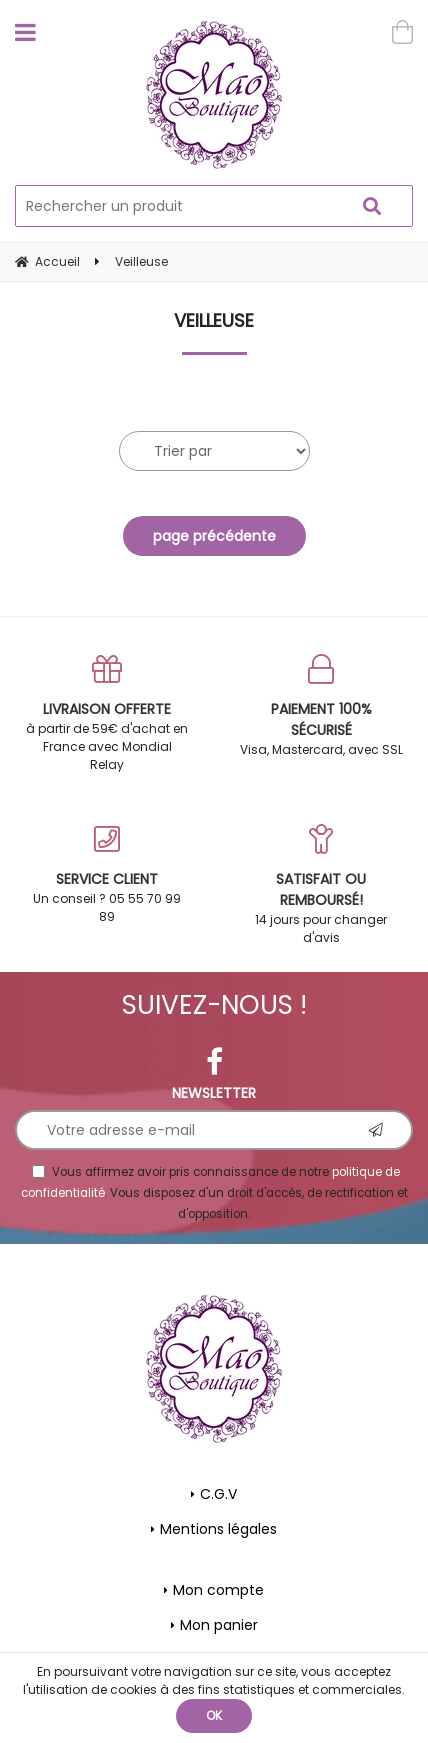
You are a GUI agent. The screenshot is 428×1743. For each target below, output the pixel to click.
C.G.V (218, 1494)
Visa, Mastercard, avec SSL (321, 706)
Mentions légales (218, 1529)
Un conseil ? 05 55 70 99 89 (107, 874)
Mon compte (218, 1590)
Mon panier (219, 1625)
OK (214, 1715)
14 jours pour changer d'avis (321, 885)
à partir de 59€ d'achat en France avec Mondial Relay (107, 713)
